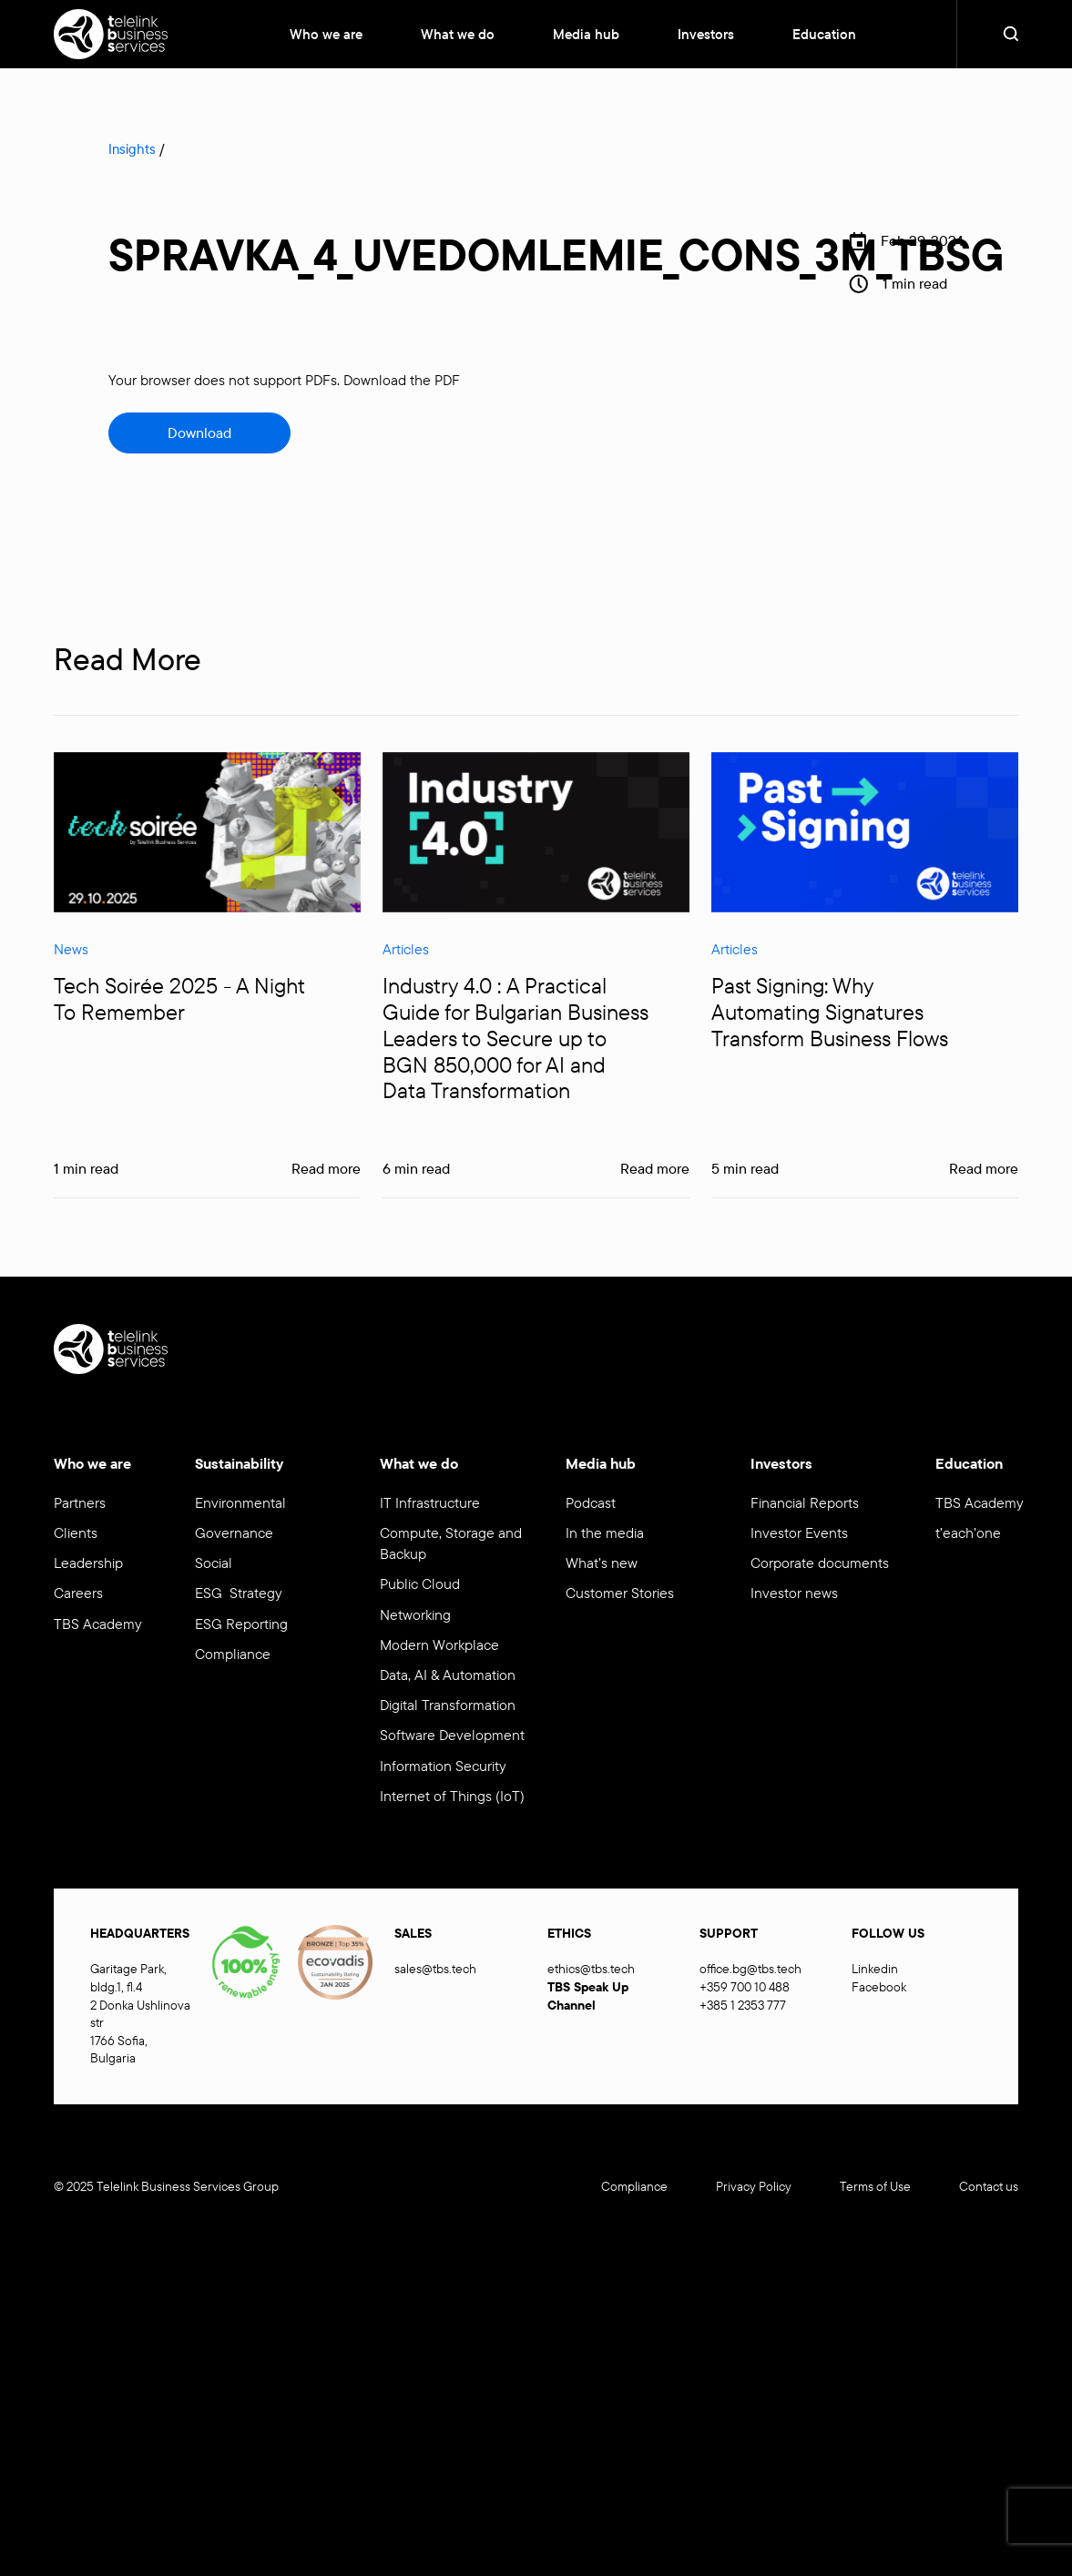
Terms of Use (875, 2186)
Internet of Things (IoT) (452, 1796)
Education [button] (824, 34)
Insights (132, 149)
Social (213, 1562)
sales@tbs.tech (435, 1968)
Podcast (591, 1502)
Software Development (452, 1735)
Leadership (88, 1562)
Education (969, 1463)
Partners (80, 1502)
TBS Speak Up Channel (587, 1996)
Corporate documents (819, 1562)
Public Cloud (420, 1583)
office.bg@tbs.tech (750, 1968)
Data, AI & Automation (448, 1674)
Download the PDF (401, 380)
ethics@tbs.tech (591, 1968)
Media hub (601, 1463)
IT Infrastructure (430, 1502)
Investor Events (799, 1532)
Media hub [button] (586, 34)
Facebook (879, 1987)
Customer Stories (620, 1592)
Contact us (988, 2186)
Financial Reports (804, 1502)
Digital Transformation (448, 1704)
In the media (605, 1532)
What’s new (602, 1562)
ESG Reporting (241, 1623)
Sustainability (239, 1463)
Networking (415, 1614)
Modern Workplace (443, 1644)
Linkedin (875, 1968)
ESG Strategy (238, 1592)
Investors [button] (706, 34)
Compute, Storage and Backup (451, 1543)
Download (199, 432)
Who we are (326, 34)
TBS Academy (98, 1623)
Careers (78, 1592)
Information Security (443, 1765)
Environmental (240, 1502)
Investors (781, 1463)
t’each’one (968, 1532)
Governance (234, 1532)
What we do (458, 34)
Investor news (794, 1592)
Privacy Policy (753, 2186)
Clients (75, 1532)
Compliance (233, 1653)
